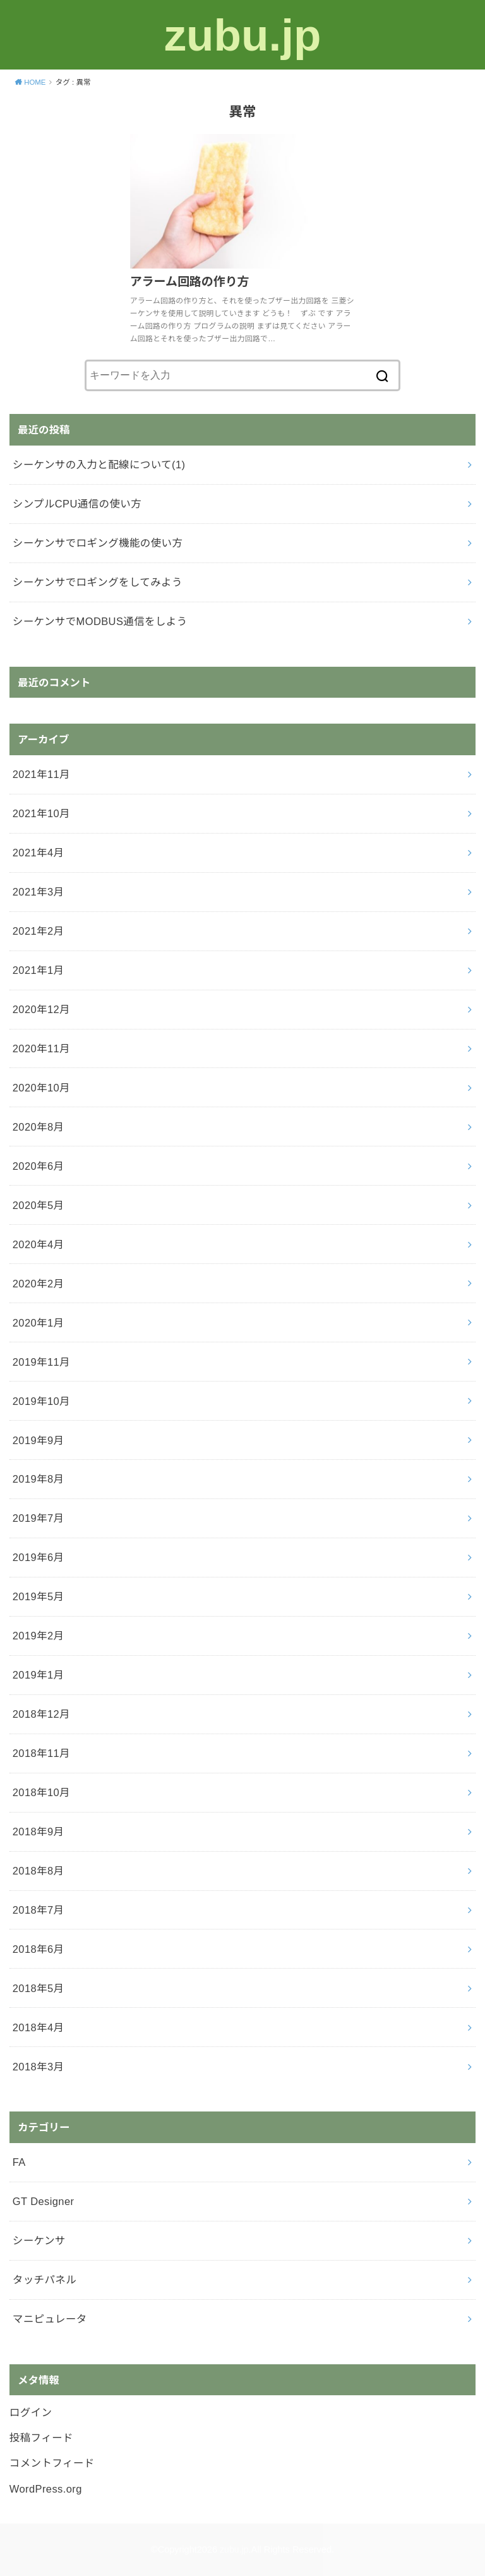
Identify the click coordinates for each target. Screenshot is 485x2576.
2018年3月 (38, 2066)
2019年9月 (38, 1440)
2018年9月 (38, 1831)
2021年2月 (38, 931)
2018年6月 (38, 1949)
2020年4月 (38, 1244)
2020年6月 (38, 1166)
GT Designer (44, 2201)
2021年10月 (41, 813)
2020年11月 (41, 1048)
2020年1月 (38, 1322)
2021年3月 (38, 891)
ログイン (30, 2412)
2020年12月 (41, 1009)
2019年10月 (41, 1401)
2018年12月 (41, 1714)
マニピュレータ (50, 2318)
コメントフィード (52, 2463)
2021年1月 (38, 970)
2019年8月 (38, 1479)
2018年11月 (41, 1753)
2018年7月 (38, 1910)
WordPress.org (45, 2488)
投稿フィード (41, 2437)
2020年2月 (38, 1283)
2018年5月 (38, 1988)
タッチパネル (44, 2279)
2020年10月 (41, 1087)
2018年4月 (38, 2027)
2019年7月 (38, 1518)
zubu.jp (242, 34)
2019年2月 (38, 1635)
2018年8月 (38, 1870)
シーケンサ (39, 2240)
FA (19, 2162)
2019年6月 (38, 1557)
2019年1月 (38, 1674)
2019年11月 (41, 1362)
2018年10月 (41, 1792)
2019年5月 (38, 1596)
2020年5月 (38, 1205)
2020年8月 (38, 1127)
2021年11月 (41, 774)
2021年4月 (38, 852)
